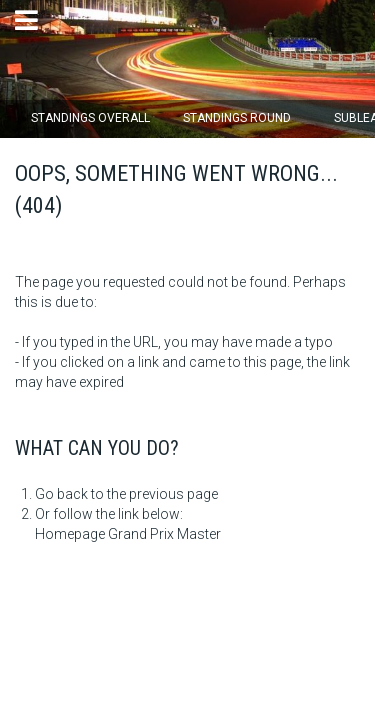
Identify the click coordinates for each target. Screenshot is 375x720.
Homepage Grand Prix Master (128, 534)
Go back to (69, 494)
